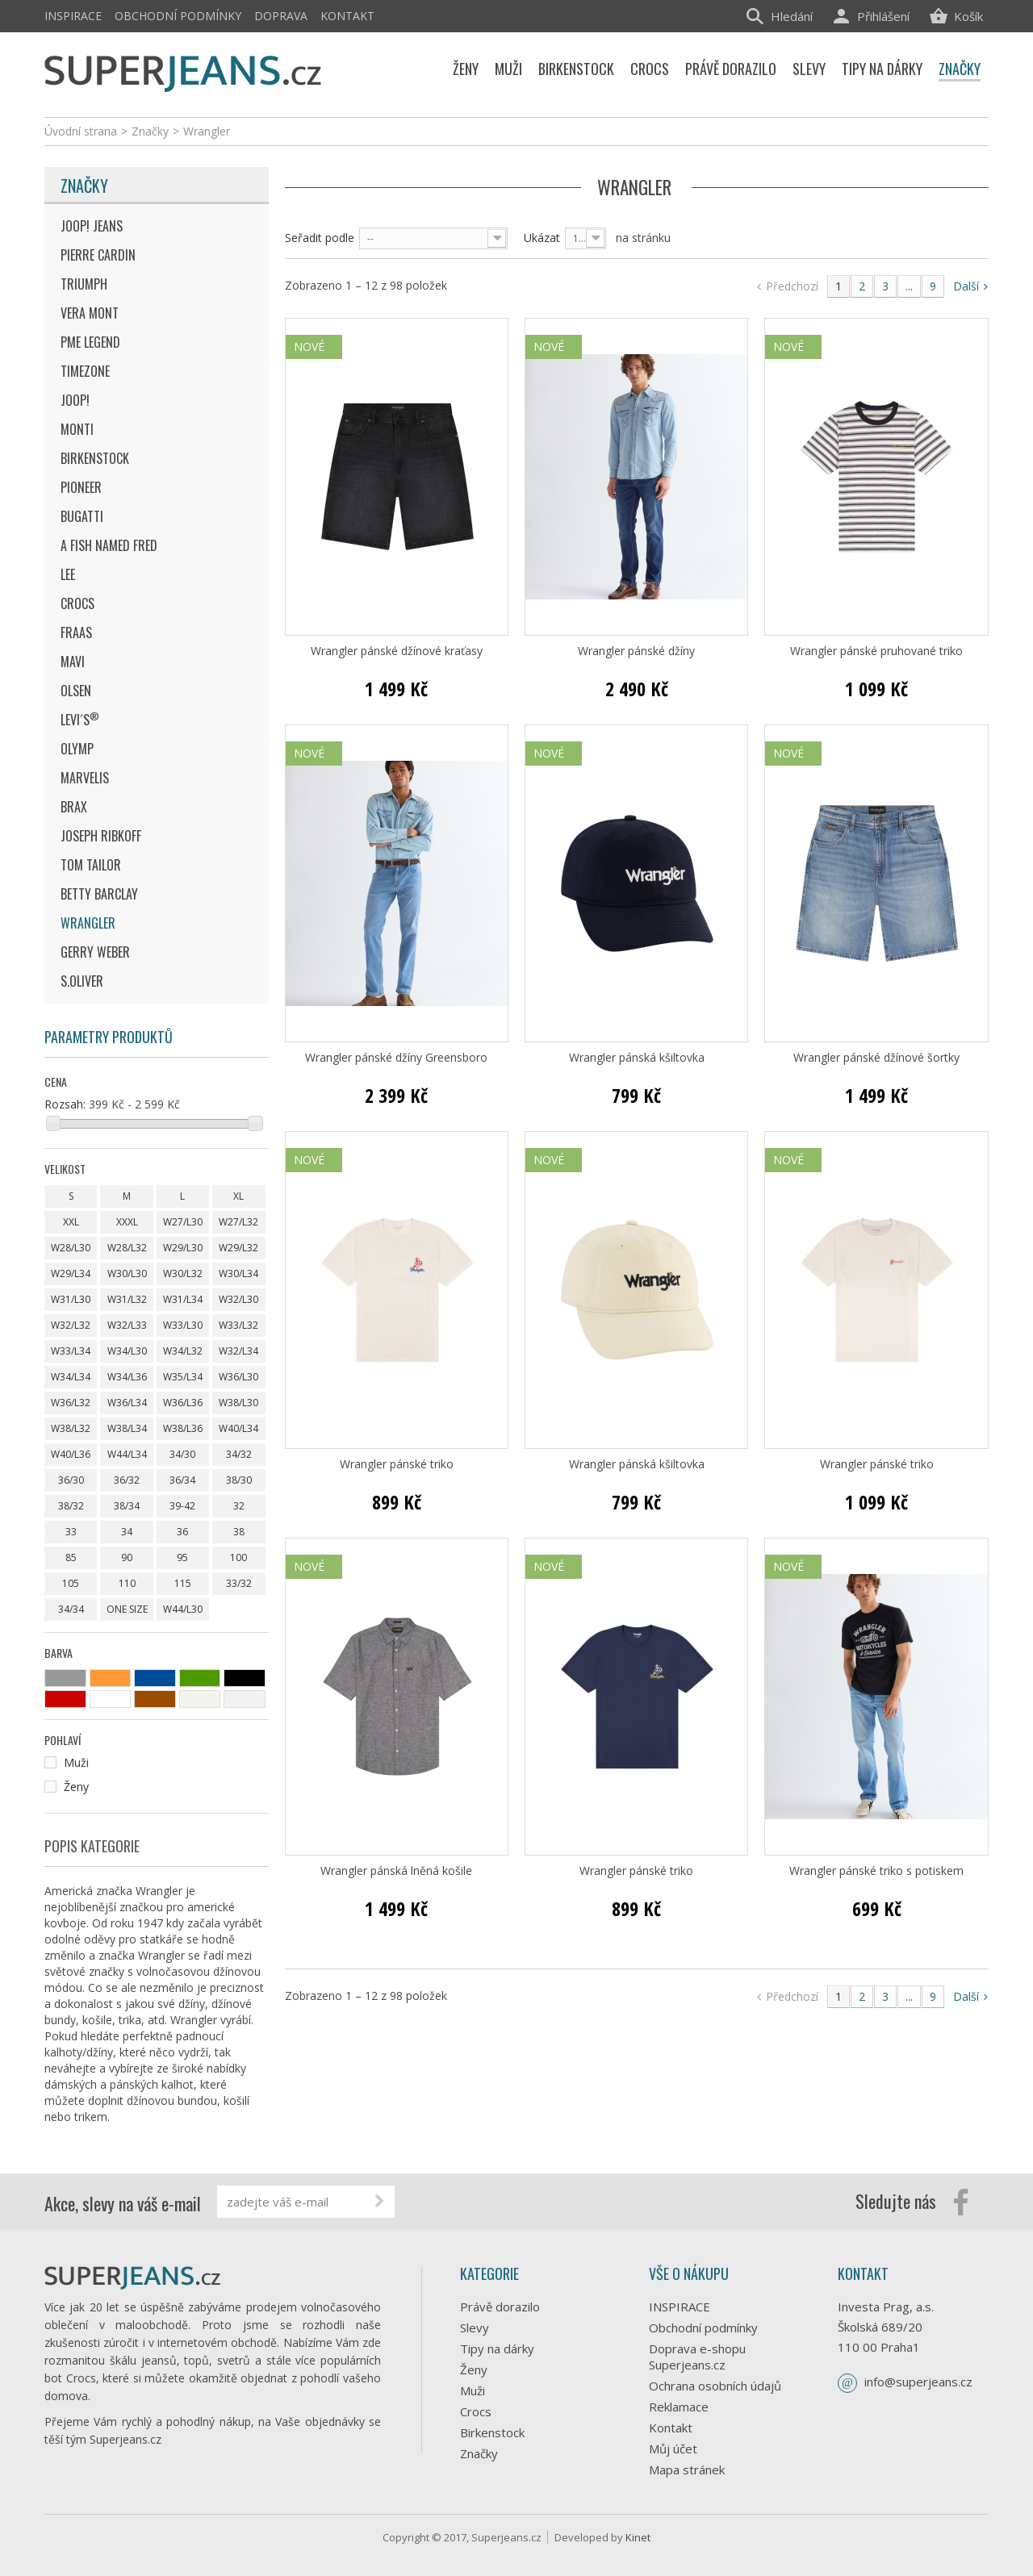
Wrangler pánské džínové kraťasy (397, 651)
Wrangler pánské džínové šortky (876, 1057)
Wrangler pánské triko (397, 1464)
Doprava (280, 15)
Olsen (76, 690)
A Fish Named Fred (109, 545)
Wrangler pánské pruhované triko (876, 651)
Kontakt (347, 15)
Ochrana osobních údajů (715, 2386)
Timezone (85, 371)
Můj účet (673, 2448)
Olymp (77, 748)
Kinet (637, 2537)
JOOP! (75, 400)
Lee (68, 574)
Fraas (76, 632)
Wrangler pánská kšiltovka (637, 1057)
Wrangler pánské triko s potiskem (876, 1871)
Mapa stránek (687, 2469)
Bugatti (82, 516)
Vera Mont (90, 313)
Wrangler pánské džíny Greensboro (396, 1057)
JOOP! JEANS (92, 226)
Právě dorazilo (500, 2306)
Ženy (473, 2369)
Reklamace (679, 2407)
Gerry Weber (95, 952)
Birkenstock (95, 458)
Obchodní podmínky (178, 15)
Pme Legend (90, 342)
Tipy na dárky (497, 2348)
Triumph (84, 284)
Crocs (77, 603)
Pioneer (81, 487)
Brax (74, 806)
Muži (472, 2390)
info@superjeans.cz (918, 2382)
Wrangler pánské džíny (636, 651)
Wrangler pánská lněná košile (396, 1871)
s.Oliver (82, 981)
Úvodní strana (80, 131)
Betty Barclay (99, 894)
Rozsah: (65, 1104)
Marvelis (85, 777)
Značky (84, 185)
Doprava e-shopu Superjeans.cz (697, 2356)
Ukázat (542, 237)
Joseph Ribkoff (101, 835)
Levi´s (80, 719)
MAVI (73, 661)
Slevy (474, 2327)
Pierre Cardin (98, 255)
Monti (77, 429)
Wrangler (88, 923)
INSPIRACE (73, 15)
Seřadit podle (319, 237)
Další (970, 286)
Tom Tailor (91, 865)
